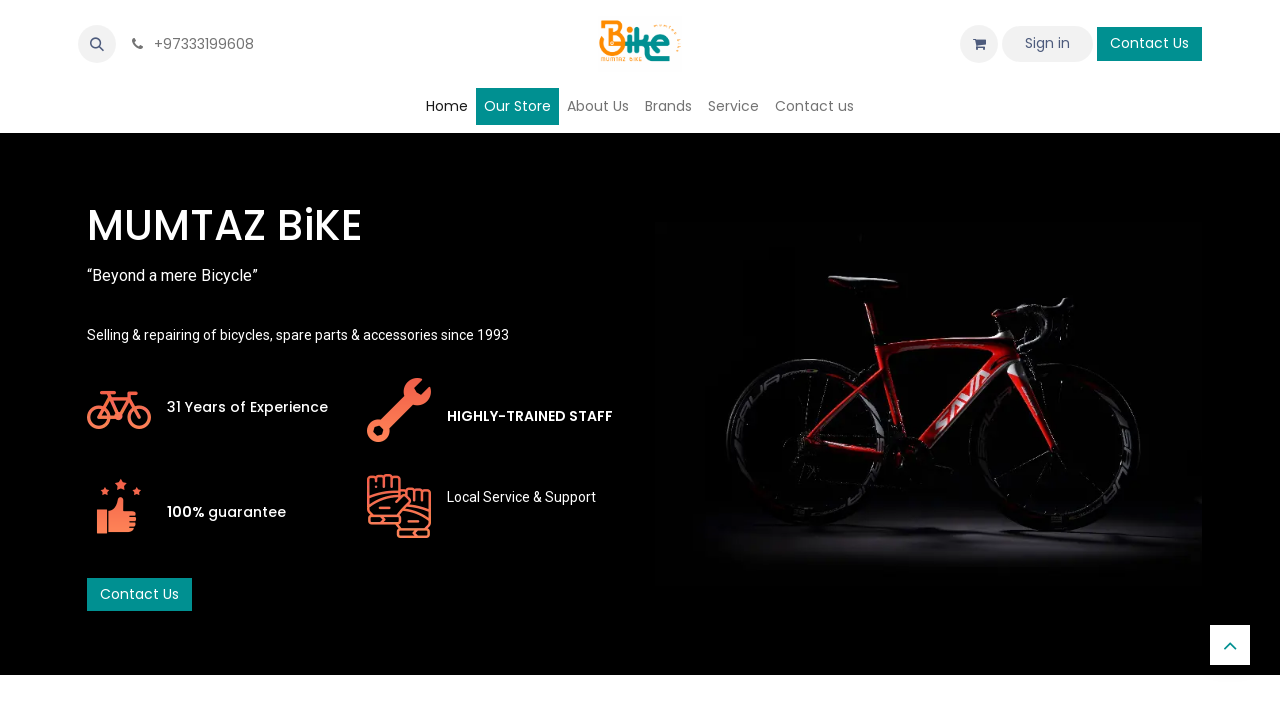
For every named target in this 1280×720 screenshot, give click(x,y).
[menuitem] (447, 106)
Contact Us (1149, 43)
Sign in (1047, 43)
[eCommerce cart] (979, 44)
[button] (97, 44)
